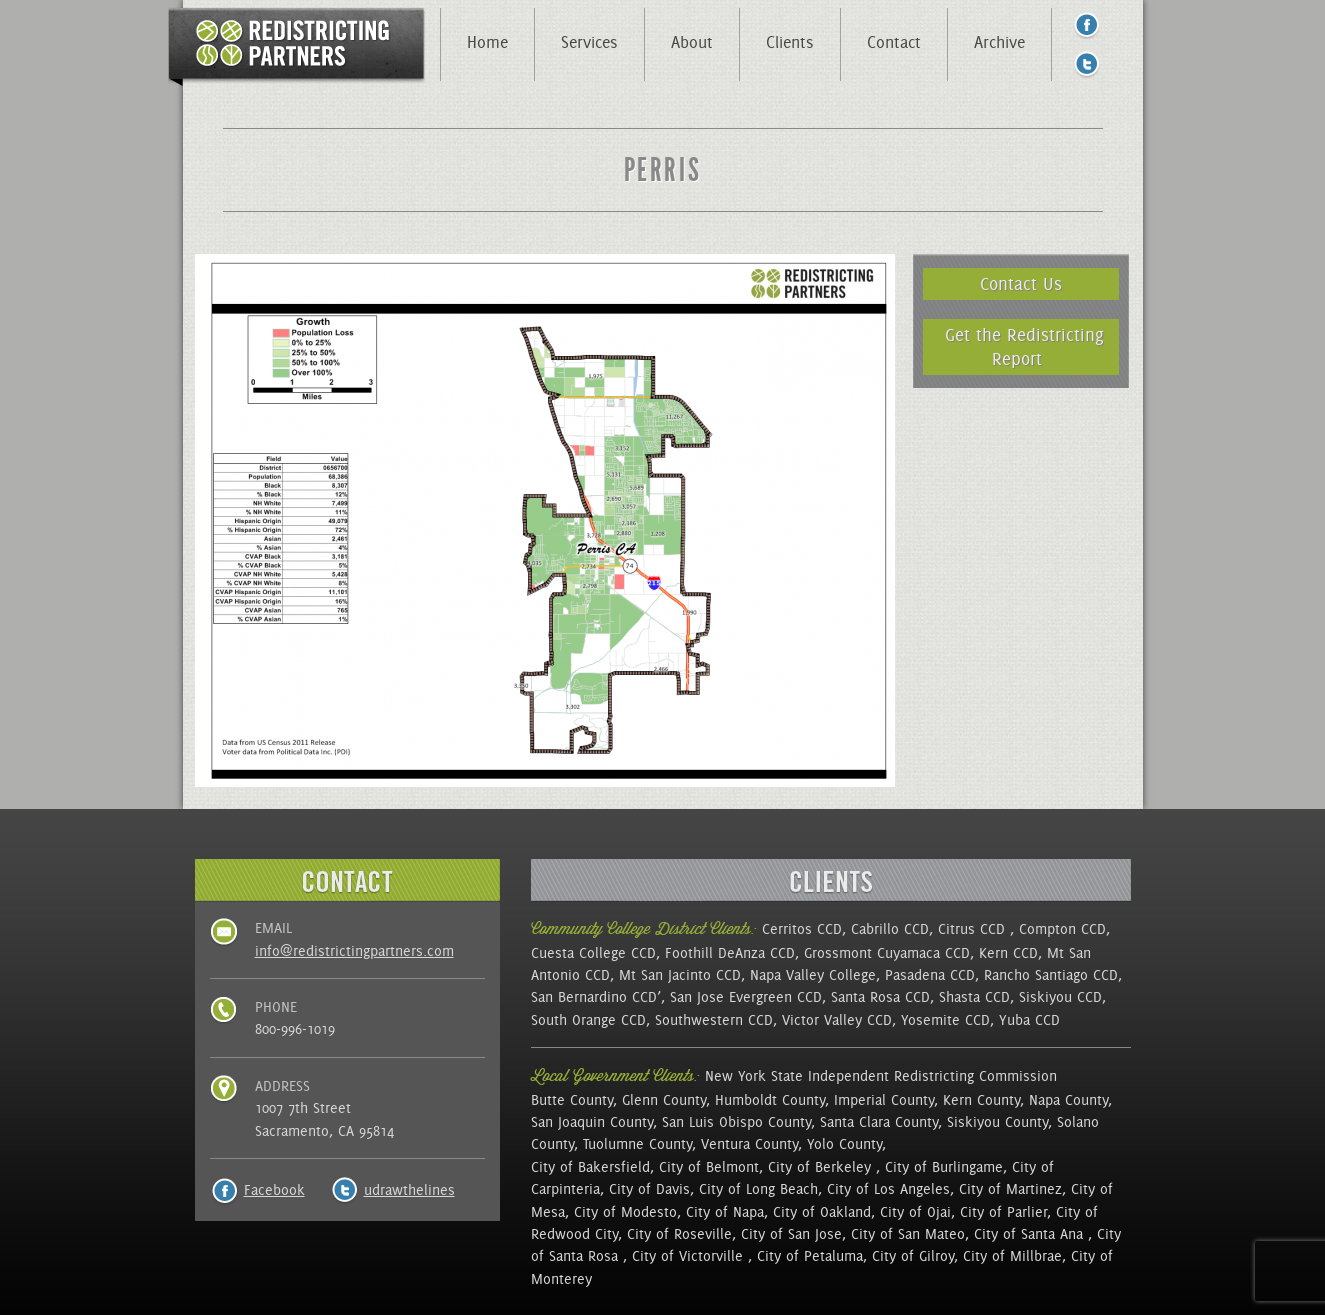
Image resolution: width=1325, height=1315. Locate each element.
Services (589, 42)
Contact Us (1021, 283)
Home (487, 42)
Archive (999, 42)
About (692, 42)
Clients (790, 42)
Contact (894, 42)
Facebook (274, 1190)
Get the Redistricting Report (1024, 346)
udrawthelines (409, 1190)
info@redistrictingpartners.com (354, 951)
